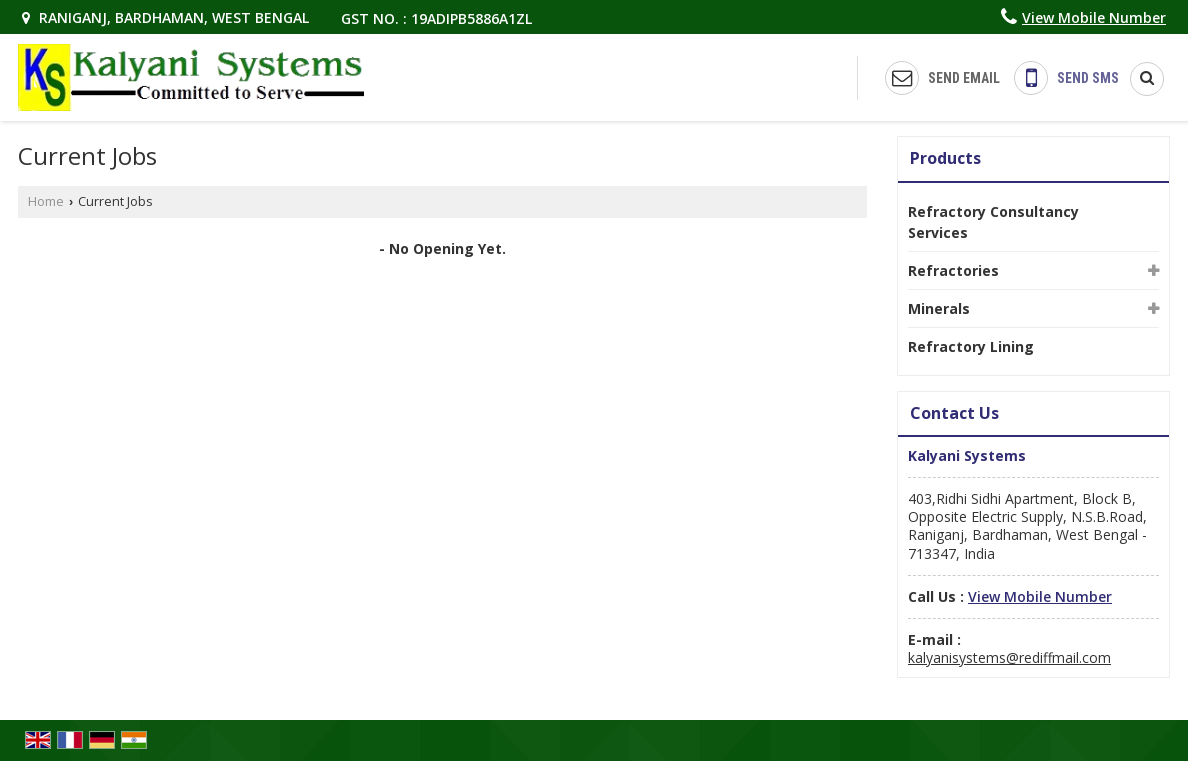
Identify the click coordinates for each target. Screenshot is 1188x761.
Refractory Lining (971, 346)
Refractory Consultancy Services (993, 222)
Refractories (953, 270)
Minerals (939, 308)
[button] (1094, 17)
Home (46, 201)
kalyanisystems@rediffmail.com (1009, 657)
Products (945, 158)
